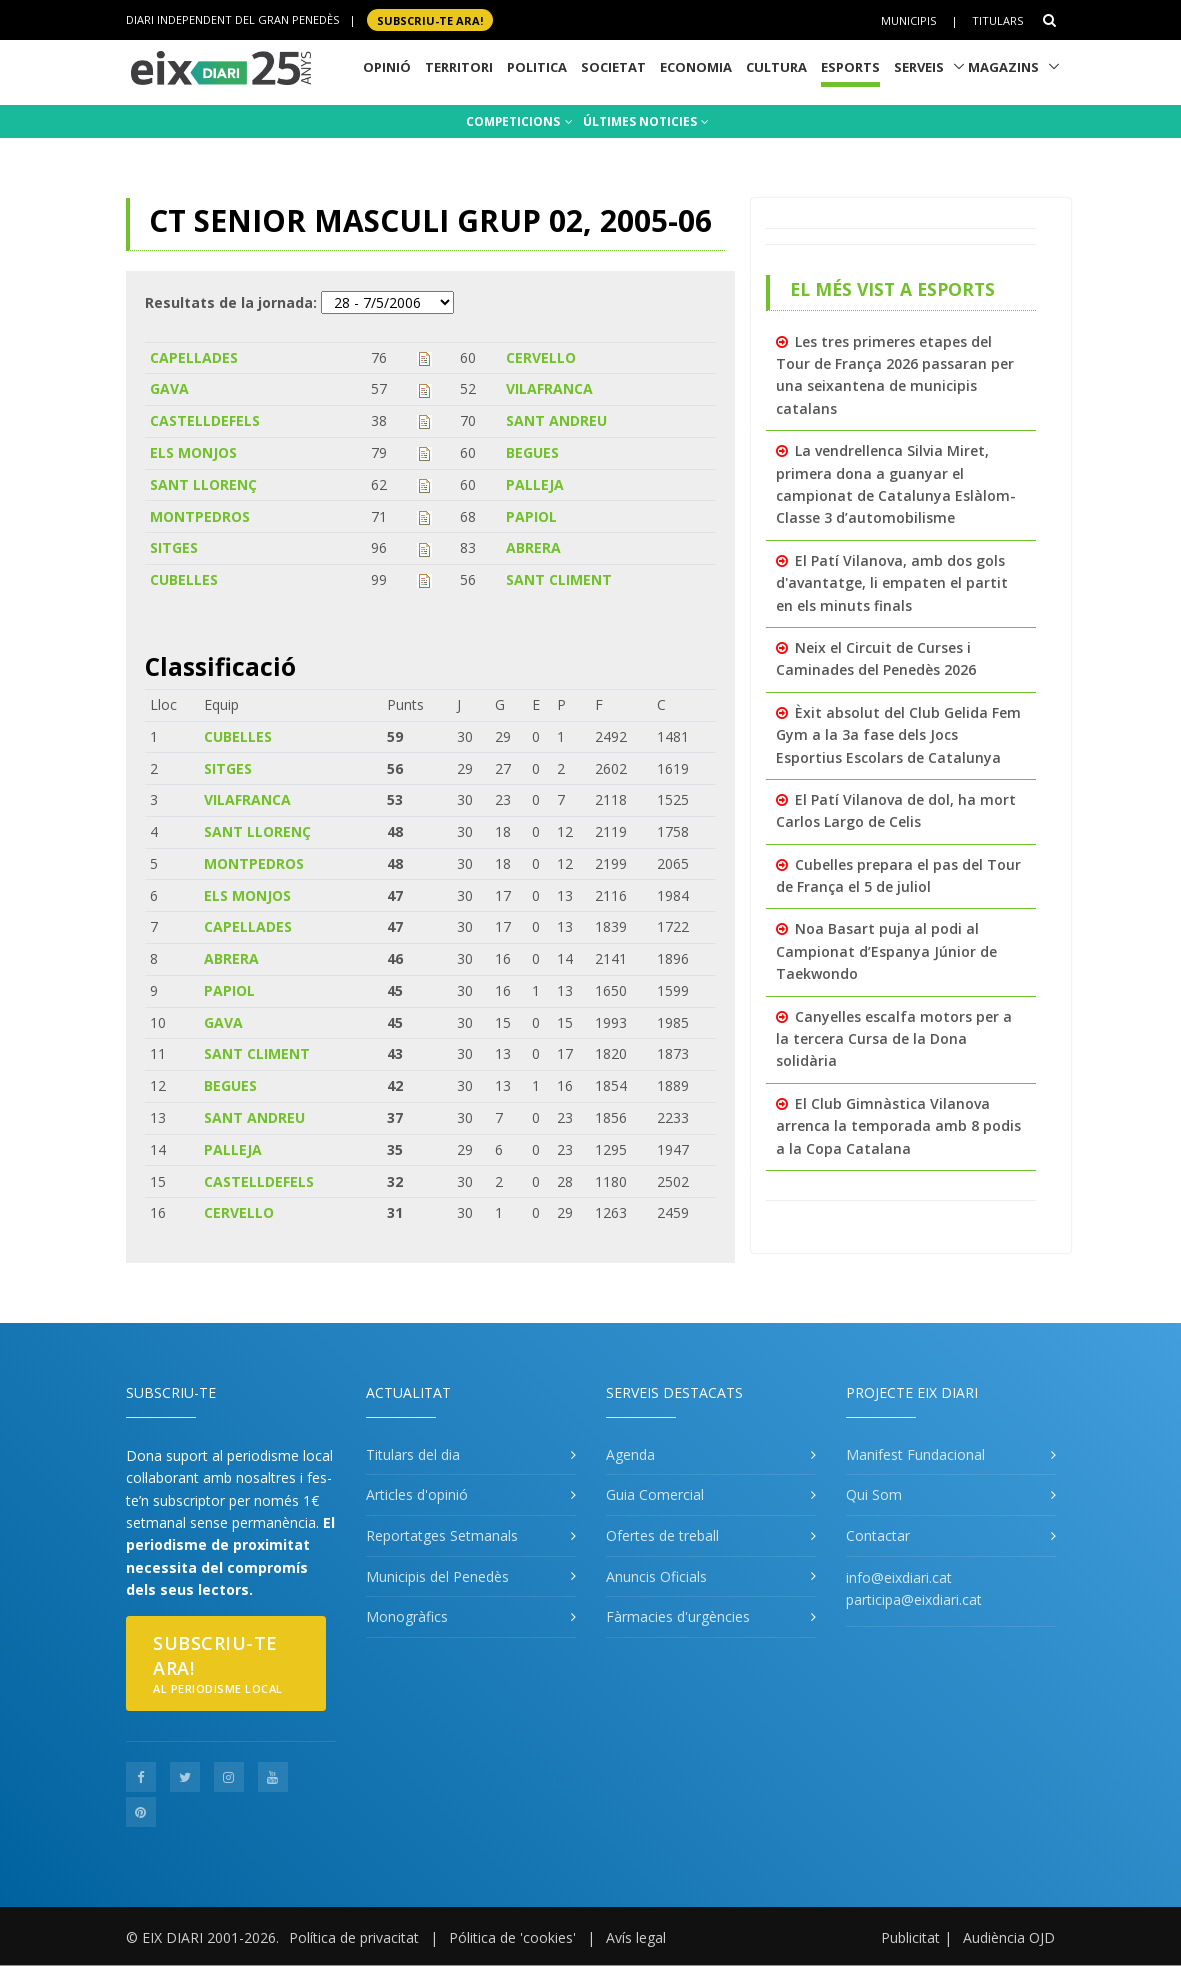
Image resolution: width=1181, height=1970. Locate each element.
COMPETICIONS (519, 121)
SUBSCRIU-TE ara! (430, 19)
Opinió (387, 67)
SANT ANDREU (556, 420)
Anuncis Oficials (656, 1576)
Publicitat (910, 1937)
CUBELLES (184, 579)
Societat (613, 67)
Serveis (919, 67)
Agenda (630, 1454)
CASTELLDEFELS (205, 420)
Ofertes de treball (662, 1535)
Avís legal (636, 1937)
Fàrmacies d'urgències (678, 1616)
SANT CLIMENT (559, 579)
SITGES (174, 547)
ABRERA (533, 547)
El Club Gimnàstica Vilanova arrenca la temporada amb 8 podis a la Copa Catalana (898, 1126)
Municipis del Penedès (437, 1576)
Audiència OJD (1009, 1937)
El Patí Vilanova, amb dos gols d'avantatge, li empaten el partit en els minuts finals (892, 583)
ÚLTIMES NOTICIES (646, 121)
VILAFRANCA (549, 388)
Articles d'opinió (417, 1494)
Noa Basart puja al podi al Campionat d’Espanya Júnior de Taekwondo (886, 951)
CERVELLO (541, 357)
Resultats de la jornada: (231, 302)
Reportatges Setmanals (442, 1535)
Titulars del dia (413, 1454)
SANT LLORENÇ (203, 484)
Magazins (1003, 67)
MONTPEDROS (200, 516)
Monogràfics (407, 1616)
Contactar (878, 1535)
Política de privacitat (354, 1937)
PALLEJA (535, 484)
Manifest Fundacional (915, 1454)
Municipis (908, 20)
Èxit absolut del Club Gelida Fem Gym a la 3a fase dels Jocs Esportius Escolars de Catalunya (898, 735)
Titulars (997, 20)
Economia (696, 67)
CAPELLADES (194, 357)
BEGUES (532, 452)
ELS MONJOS (193, 452)
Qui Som (874, 1494)
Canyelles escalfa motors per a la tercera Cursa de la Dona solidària (894, 1039)
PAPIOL (531, 516)
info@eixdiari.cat (899, 1577)
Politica (537, 67)
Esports (850, 67)
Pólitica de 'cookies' (512, 1937)
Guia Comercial (655, 1494)
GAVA (169, 388)
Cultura (776, 67)
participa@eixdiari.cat (914, 1599)
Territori (459, 67)
